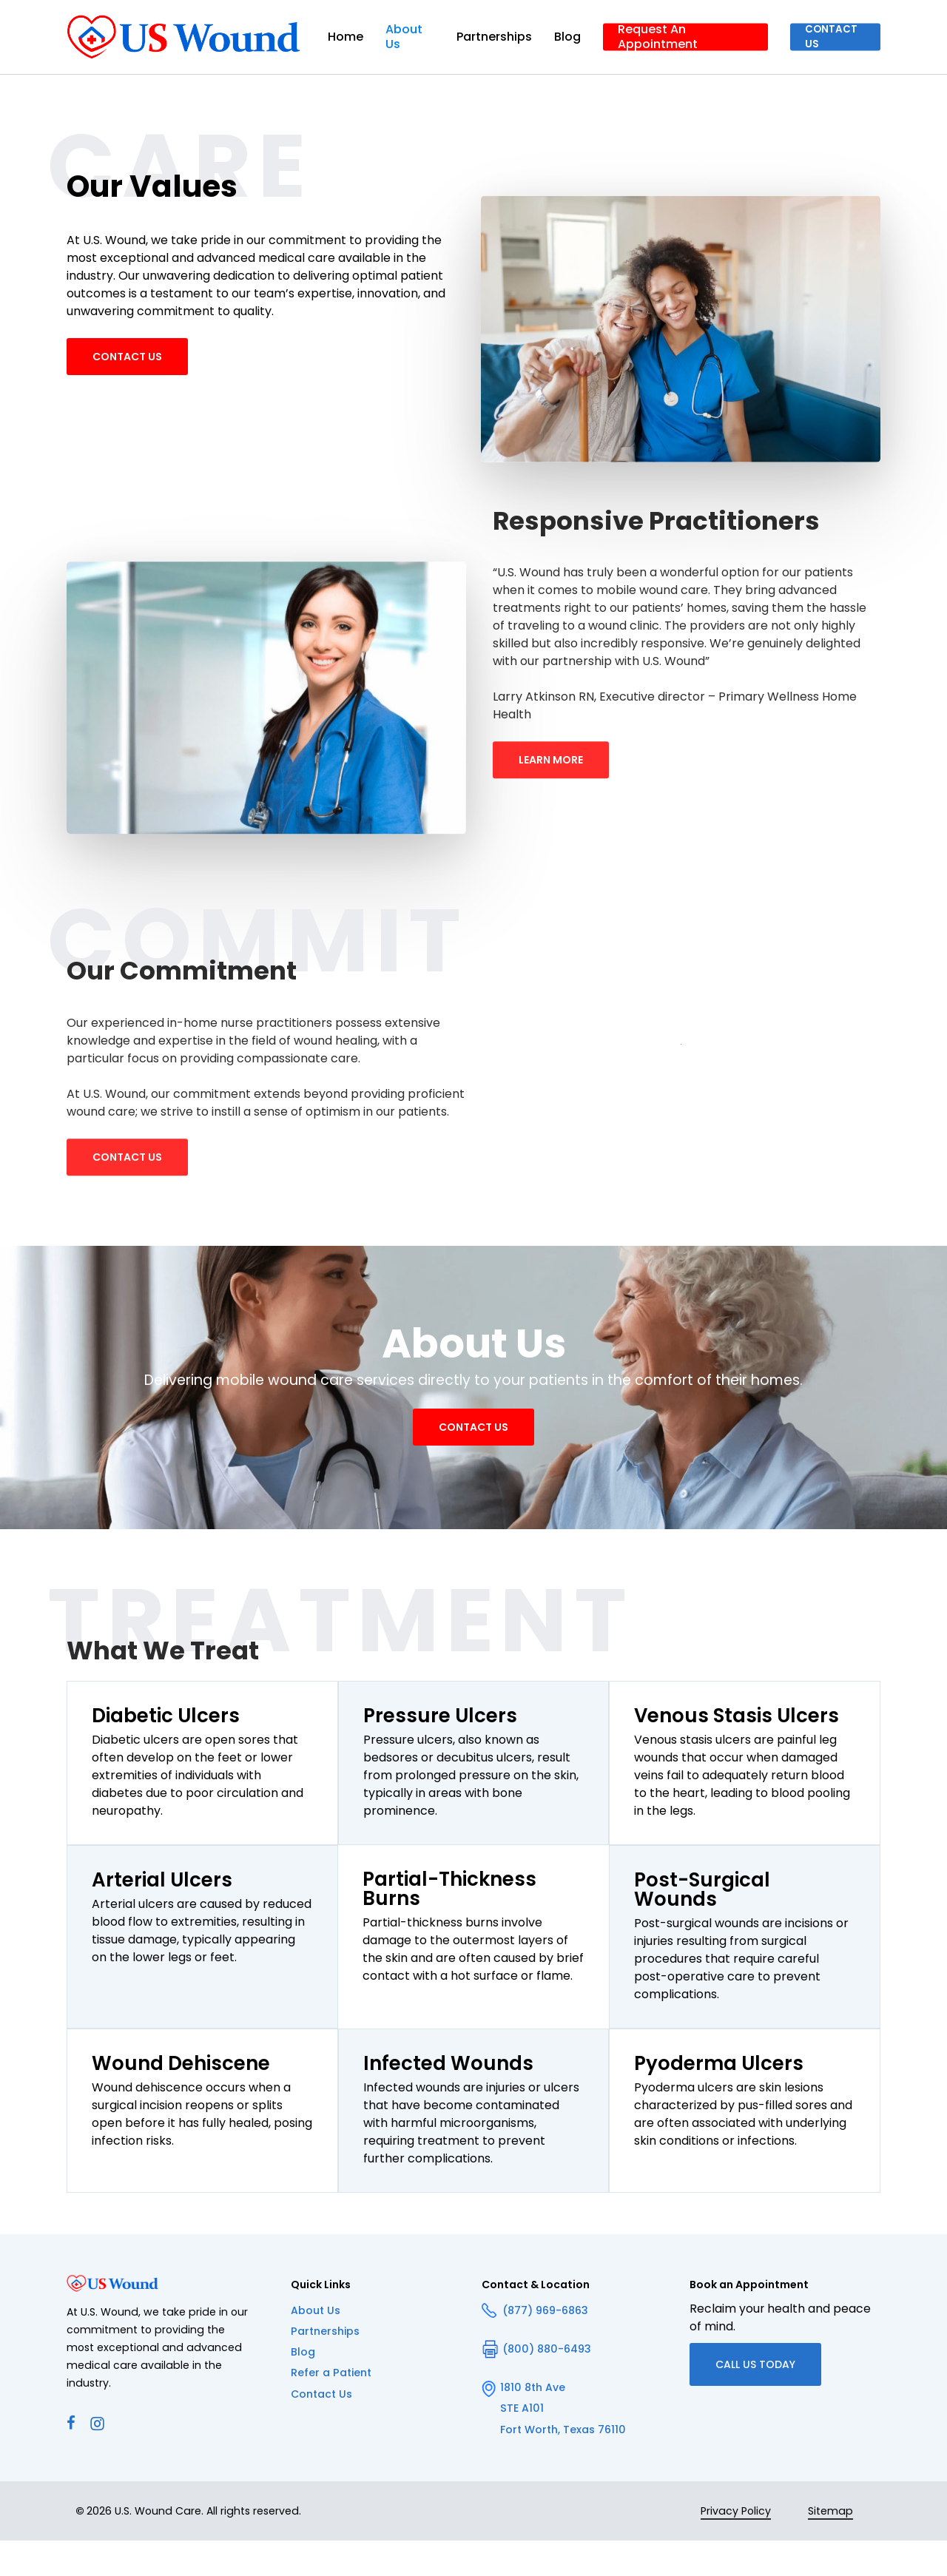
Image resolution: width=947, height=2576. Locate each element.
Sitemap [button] (830, 2546)
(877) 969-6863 (535, 2345)
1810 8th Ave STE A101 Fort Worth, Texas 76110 (554, 2443)
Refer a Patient (331, 2407)
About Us (315, 2345)
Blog (303, 2386)
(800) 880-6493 (536, 2383)
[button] (127, 368)
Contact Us (321, 2428)
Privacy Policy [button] (736, 2546)
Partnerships (325, 2365)
